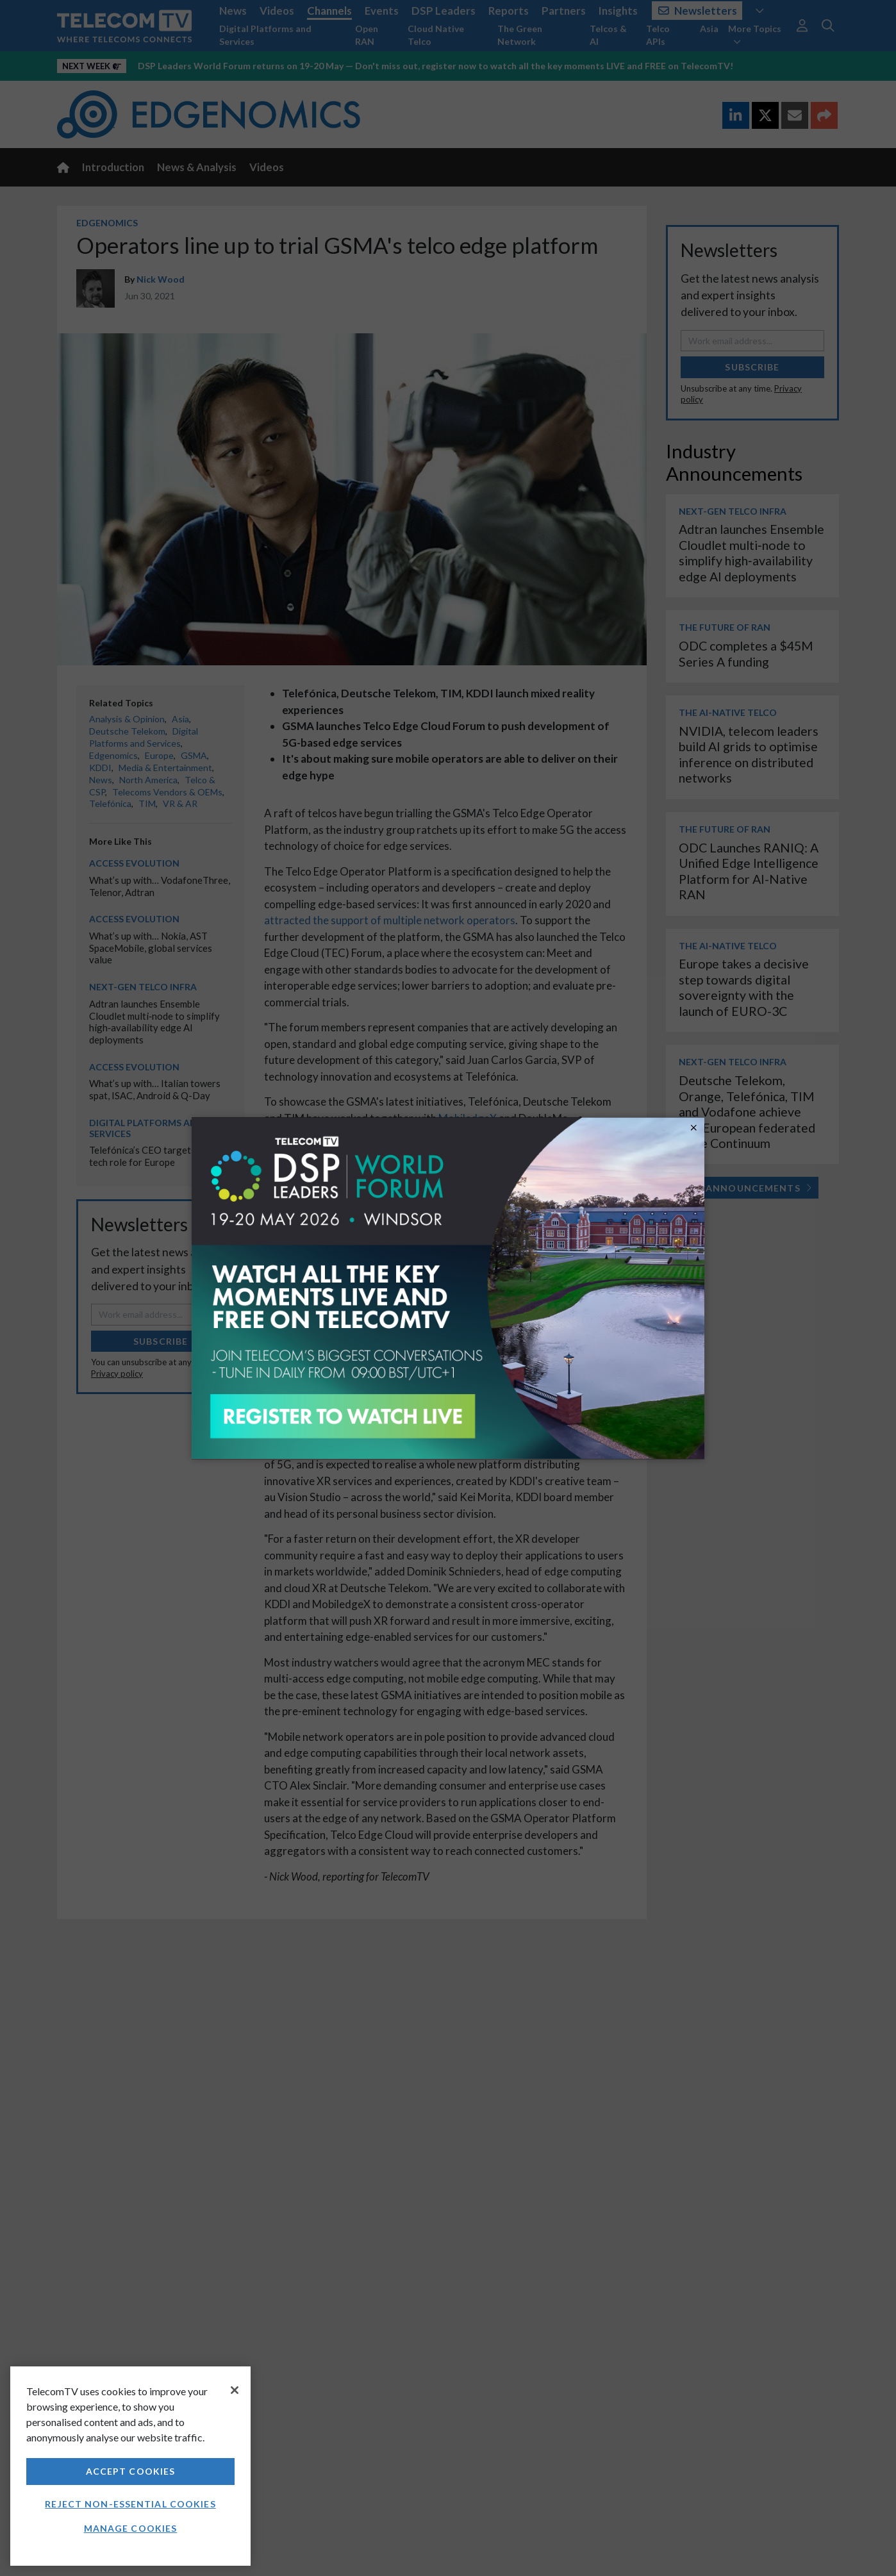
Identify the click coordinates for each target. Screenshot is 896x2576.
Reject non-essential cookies (130, 2503)
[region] (130, 2466)
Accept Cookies (131, 2471)
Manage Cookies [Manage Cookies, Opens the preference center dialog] (131, 2528)
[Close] (234, 2390)
